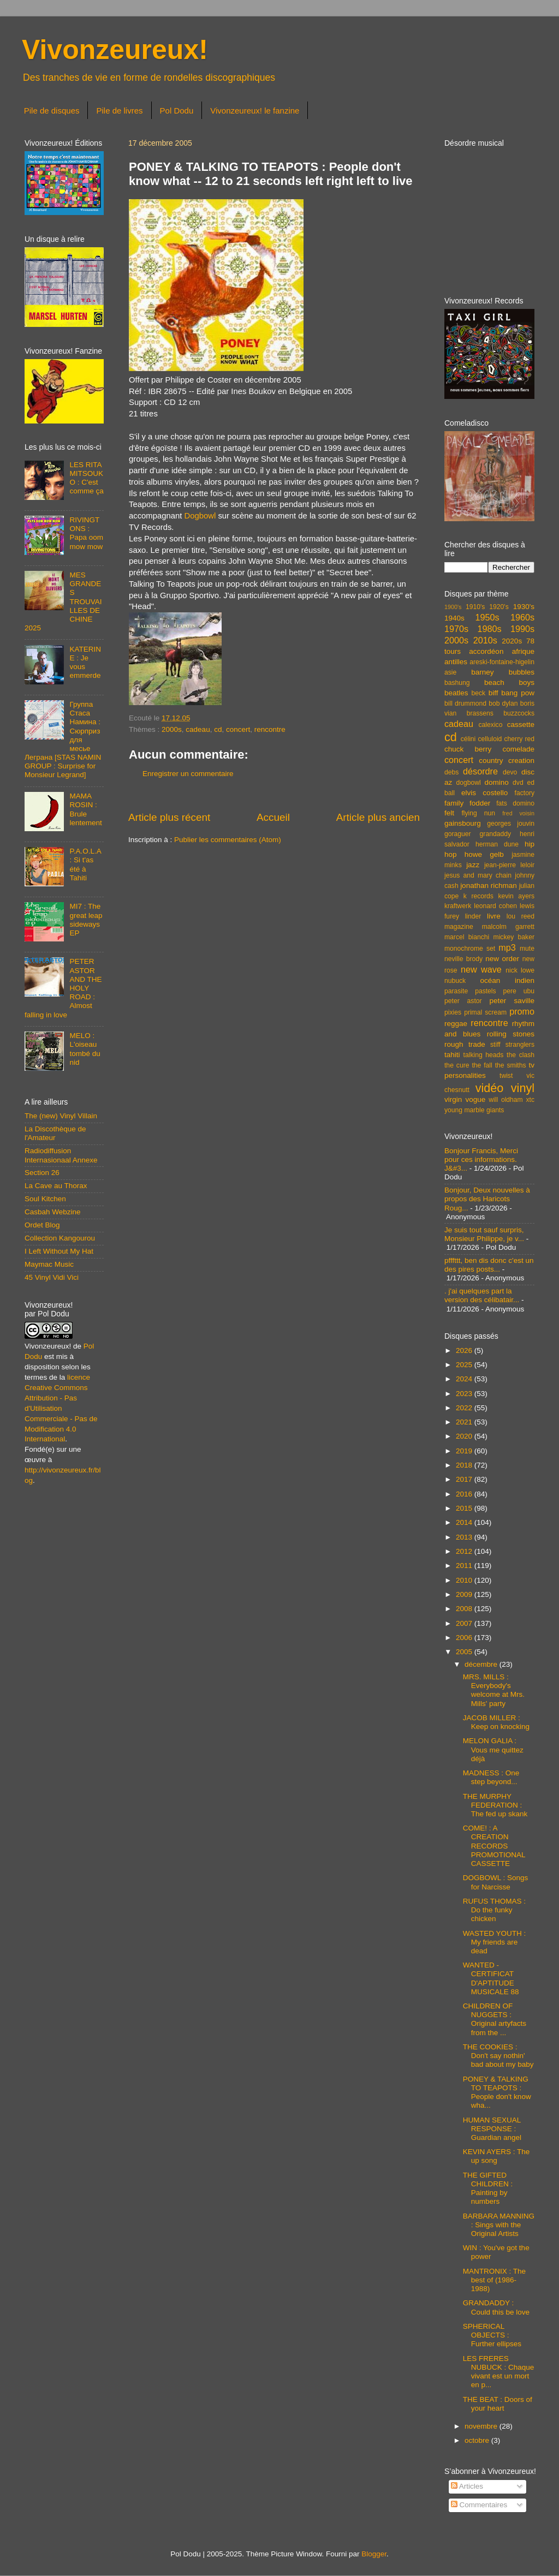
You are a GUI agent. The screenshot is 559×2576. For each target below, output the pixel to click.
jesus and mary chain (478, 875)
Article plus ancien (378, 817)
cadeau (198, 729)
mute (527, 948)
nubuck (455, 981)
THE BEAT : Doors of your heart (497, 2403)
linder (473, 916)
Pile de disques (52, 110)
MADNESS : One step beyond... (491, 1777)
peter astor (463, 1001)
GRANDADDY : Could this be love (496, 2307)
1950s (487, 617)
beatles (456, 693)
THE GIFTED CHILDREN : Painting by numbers (488, 2188)
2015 (465, 1508)
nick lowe (520, 970)
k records (478, 896)
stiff (495, 1044)
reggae (455, 1023)
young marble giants (474, 1110)
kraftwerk (457, 906)
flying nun (478, 813)
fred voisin (518, 813)
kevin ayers (516, 896)
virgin (453, 1099)
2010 (465, 1580)
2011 (465, 1565)
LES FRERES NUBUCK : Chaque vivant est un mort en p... (498, 2371)
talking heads (483, 1055)
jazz (472, 865)
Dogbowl (200, 515)
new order (502, 959)
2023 (465, 1394)
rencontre (270, 729)
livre (494, 916)
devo (510, 772)
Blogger (373, 2554)
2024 (465, 1379)
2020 (465, 1436)
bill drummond (465, 703)
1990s (522, 629)
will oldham (505, 1100)
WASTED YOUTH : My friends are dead (494, 1942)
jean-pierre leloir (509, 865)
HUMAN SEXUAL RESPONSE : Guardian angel (492, 2129)
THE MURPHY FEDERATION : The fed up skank (495, 1805)
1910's (475, 607)
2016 (465, 1494)
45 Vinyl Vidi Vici (52, 1277)
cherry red (519, 739)
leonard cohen (495, 906)
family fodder (467, 803)
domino (497, 782)
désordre (480, 771)
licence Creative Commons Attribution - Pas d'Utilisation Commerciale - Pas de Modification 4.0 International (61, 1408)
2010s (485, 640)
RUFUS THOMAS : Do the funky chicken (494, 1910)
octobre (478, 2440)
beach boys (509, 682)
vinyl (522, 1088)
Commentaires (479, 2505)
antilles (455, 662)
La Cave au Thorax (56, 1186)
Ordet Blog (42, 1225)
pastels (485, 991)
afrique (523, 651)
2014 (465, 1522)
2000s (172, 729)
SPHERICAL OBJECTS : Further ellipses (492, 2335)
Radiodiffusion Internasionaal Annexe (61, 1155)
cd (218, 729)
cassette (520, 724)
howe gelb (484, 854)
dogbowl (468, 782)
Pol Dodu (177, 110)
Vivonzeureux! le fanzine (254, 110)
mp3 (507, 947)
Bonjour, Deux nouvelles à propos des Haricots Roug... (487, 1199)
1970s (456, 629)
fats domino (515, 803)
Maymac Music (49, 1264)
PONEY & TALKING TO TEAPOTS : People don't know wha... (497, 2092)
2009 (465, 1594)
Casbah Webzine (53, 1212)
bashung (457, 683)
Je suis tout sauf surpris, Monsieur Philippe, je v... (484, 1234)
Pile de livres (119, 110)
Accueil (273, 817)
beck (478, 693)
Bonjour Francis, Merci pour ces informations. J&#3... (481, 1159)
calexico (491, 725)
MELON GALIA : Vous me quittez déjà (493, 1749)
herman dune (497, 844)
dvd (518, 782)
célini (468, 739)
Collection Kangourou (60, 1238)
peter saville (511, 1001)
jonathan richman (488, 885)
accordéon (486, 651)
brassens (480, 713)
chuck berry (467, 749)
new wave (481, 969)
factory (524, 793)
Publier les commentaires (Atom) (227, 840)
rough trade (464, 1044)
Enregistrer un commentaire (188, 774)
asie (450, 672)
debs (451, 772)
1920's (498, 607)
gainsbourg (462, 823)
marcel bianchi (466, 937)
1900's (452, 607)
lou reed (520, 916)
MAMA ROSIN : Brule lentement (85, 809)
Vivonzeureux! (115, 49)
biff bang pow (511, 693)
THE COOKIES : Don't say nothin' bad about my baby (498, 2055)
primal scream (485, 1012)
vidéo (489, 1088)
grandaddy (495, 834)
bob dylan (503, 703)
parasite (456, 991)
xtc (530, 1100)
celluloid (490, 739)
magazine (458, 927)
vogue (475, 1099)
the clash (520, 1055)
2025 (465, 1365)
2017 (465, 1479)
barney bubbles (502, 672)
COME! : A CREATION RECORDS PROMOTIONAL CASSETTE (494, 1846)
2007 (465, 1623)
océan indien (507, 980)
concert (238, 729)
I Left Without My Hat (59, 1251)
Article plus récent (169, 817)
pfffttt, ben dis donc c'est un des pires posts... (488, 1264)
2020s (512, 641)
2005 (465, 1652)
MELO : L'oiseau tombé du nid (84, 1048)
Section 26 (42, 1172)
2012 (465, 1551)
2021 (465, 1422)
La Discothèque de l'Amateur (55, 1133)
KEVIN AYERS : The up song (496, 2156)
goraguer (457, 834)
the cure (456, 1065)
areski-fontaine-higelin (501, 662)
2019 (465, 1451)
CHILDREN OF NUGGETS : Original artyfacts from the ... (494, 2019)
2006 (465, 1637)
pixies (452, 1012)
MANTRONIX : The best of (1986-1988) (494, 2280)
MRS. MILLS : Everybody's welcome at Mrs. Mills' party (494, 1690)
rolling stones (510, 1034)
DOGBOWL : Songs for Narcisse (495, 1882)
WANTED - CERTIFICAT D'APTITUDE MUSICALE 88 (491, 1978)
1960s (522, 617)
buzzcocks (518, 713)
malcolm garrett (508, 927)
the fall (482, 1065)
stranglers (520, 1044)
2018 (465, 1465)
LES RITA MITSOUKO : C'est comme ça (86, 478)
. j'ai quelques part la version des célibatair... (481, 1295)
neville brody (463, 959)
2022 (465, 1408)
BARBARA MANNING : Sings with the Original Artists (498, 2225)
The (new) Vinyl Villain (61, 1116)
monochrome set (469, 948)
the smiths (510, 1065)
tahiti (452, 1055)
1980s (489, 629)
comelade (518, 749)
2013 (465, 1537)
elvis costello (484, 793)
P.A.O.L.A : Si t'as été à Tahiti (85, 864)
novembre (482, 2426)
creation (521, 760)
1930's (523, 607)
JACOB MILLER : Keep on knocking (496, 1722)
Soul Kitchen (45, 1199)
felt (449, 813)
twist (506, 1076)
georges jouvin (510, 823)
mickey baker (513, 937)
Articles (467, 2486)
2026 (465, 1350)
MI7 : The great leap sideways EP (85, 919)
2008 (465, 1609)
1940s (454, 618)
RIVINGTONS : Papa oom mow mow (86, 533)
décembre (482, 1664)
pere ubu (518, 991)
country (491, 760)
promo (521, 1011)
